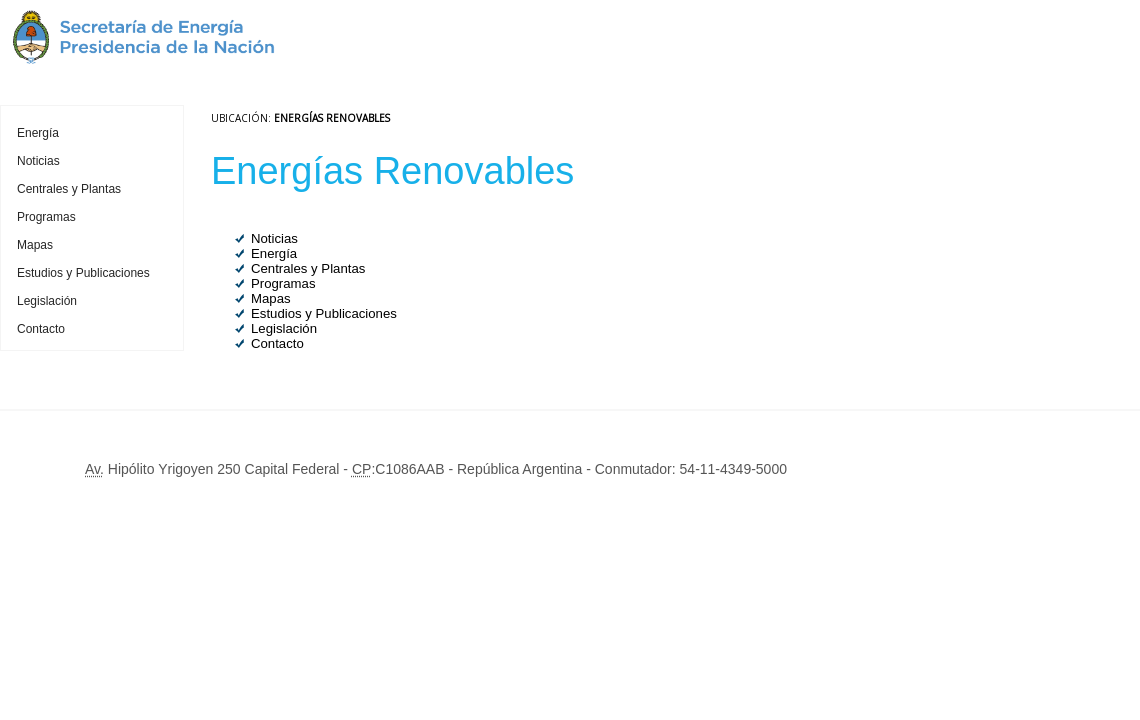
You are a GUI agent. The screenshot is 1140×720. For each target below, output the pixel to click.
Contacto (41, 329)
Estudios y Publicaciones (83, 273)
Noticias (38, 161)
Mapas (35, 245)
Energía (38, 133)
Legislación (47, 301)
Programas (46, 217)
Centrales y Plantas (69, 189)
